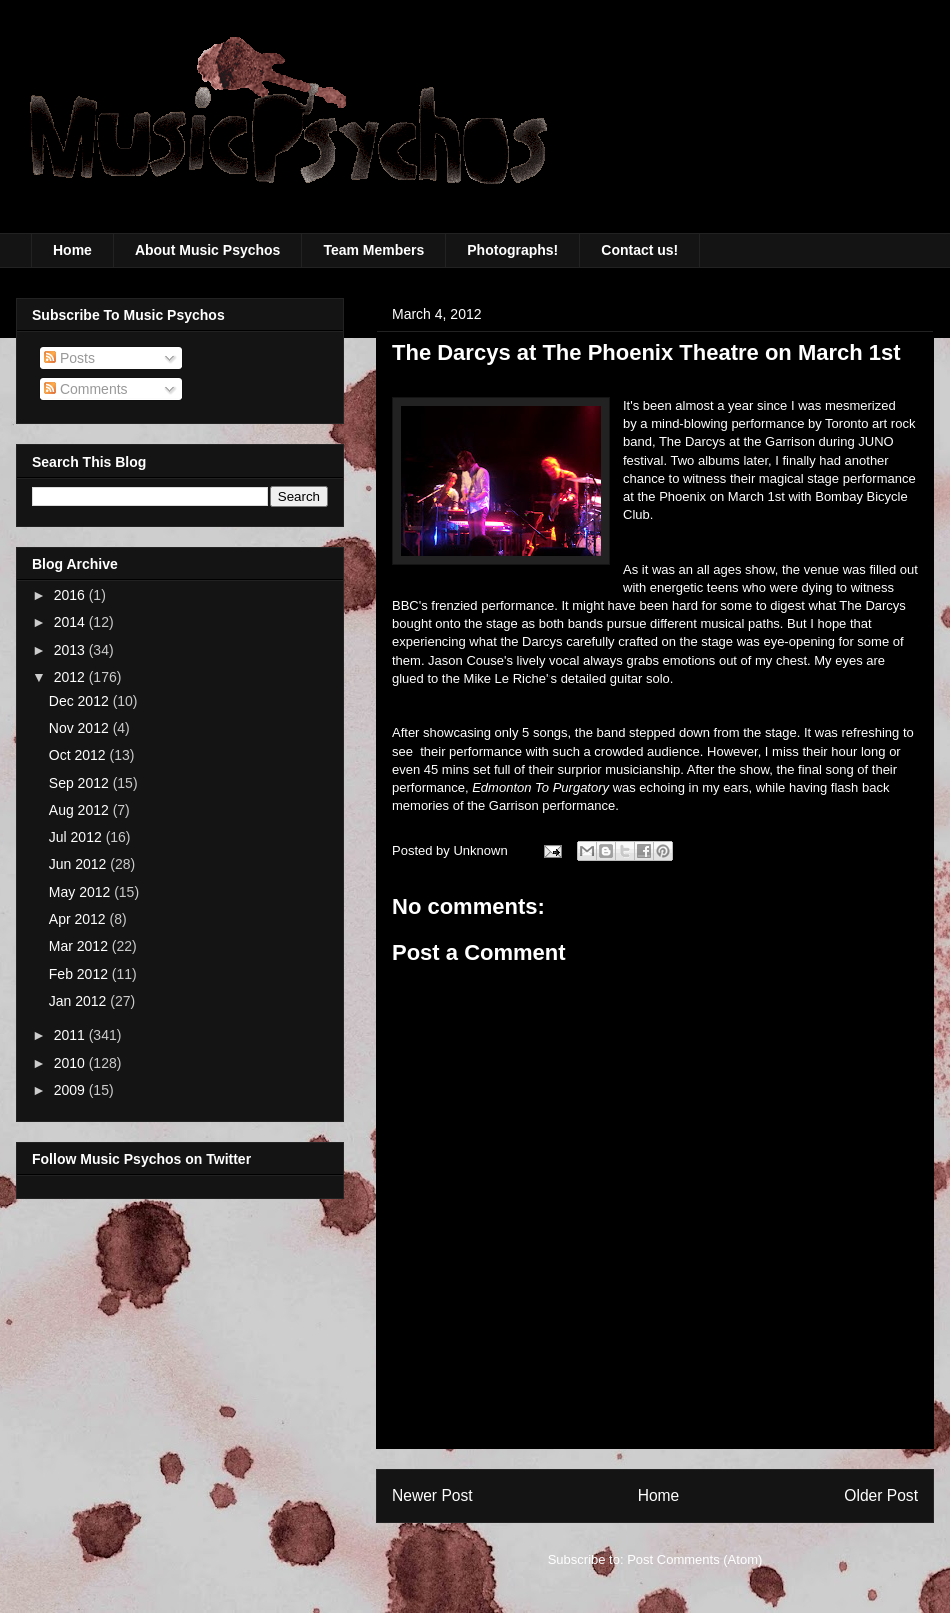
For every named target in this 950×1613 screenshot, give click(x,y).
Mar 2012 (80, 946)
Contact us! (639, 250)
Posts (69, 358)
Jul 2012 (77, 837)
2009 (71, 1090)
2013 (71, 650)
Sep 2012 (81, 783)
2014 (71, 622)
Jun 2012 (80, 864)
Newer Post (432, 1495)
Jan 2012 (80, 1001)
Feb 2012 (80, 974)
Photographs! (512, 250)
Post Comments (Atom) (694, 1559)
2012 (71, 677)
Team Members (373, 250)
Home (72, 250)
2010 (71, 1063)
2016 (71, 595)
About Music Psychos (207, 250)
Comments (86, 389)
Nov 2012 (81, 728)
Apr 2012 (79, 919)
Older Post (881, 1495)
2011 (71, 1035)
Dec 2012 (81, 701)
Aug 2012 (81, 810)
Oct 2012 (79, 755)
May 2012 (81, 892)
